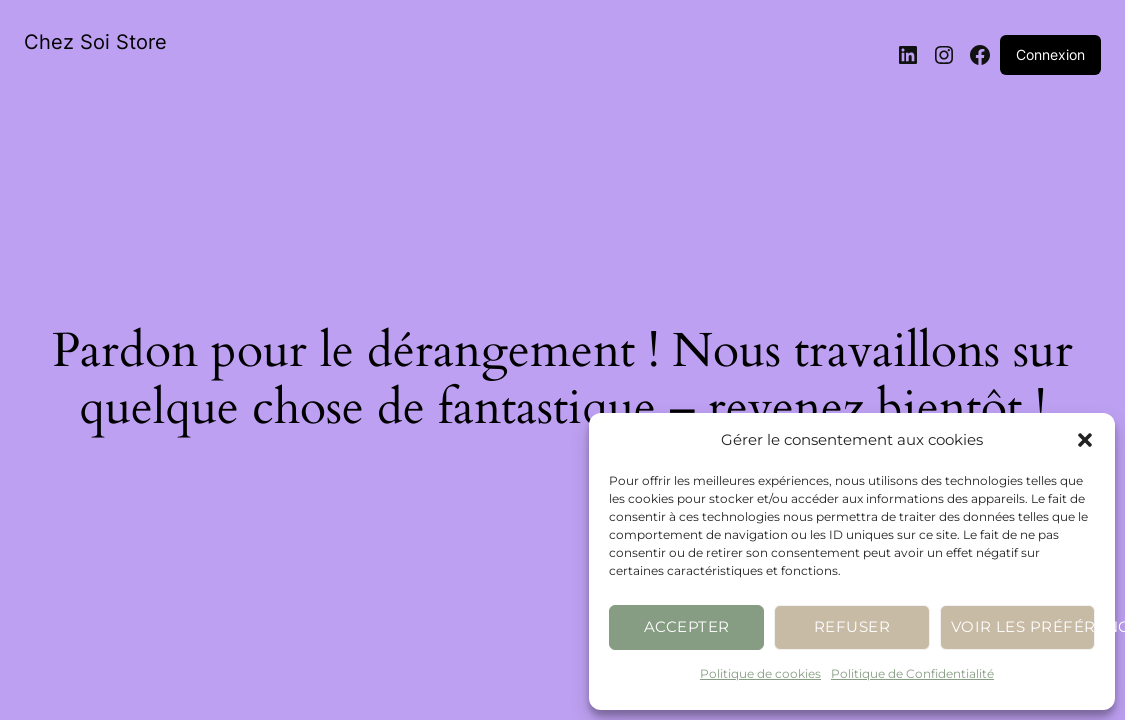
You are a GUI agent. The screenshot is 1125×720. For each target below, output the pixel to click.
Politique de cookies (760, 673)
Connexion (1050, 54)
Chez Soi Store (95, 42)
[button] (1085, 440)
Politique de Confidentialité (912, 673)
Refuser (852, 626)
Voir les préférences (1023, 626)
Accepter (687, 626)
